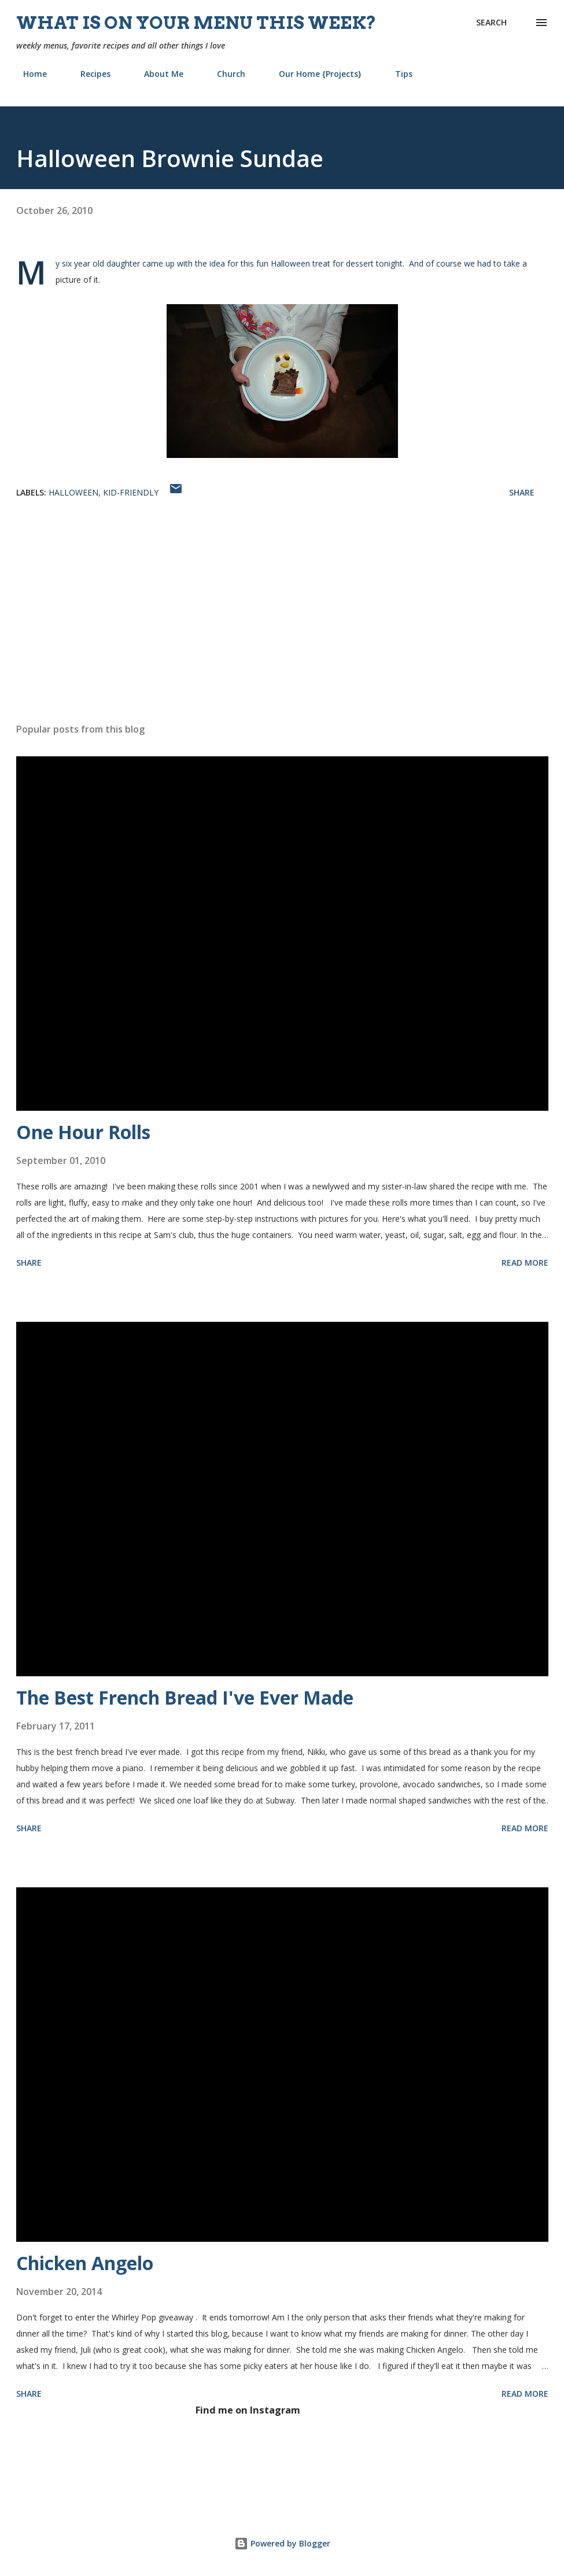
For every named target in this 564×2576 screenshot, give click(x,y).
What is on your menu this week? (196, 22)
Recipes (88, 73)
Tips (397, 73)
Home (28, 73)
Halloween (73, 492)
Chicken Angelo (84, 2262)
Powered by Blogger (282, 2543)
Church (224, 73)
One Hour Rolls (83, 1131)
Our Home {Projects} (313, 73)
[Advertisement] (282, 623)
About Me (156, 73)
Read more (525, 1262)
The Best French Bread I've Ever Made (184, 1697)
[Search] (491, 22)
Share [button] (521, 492)
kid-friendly (130, 492)
